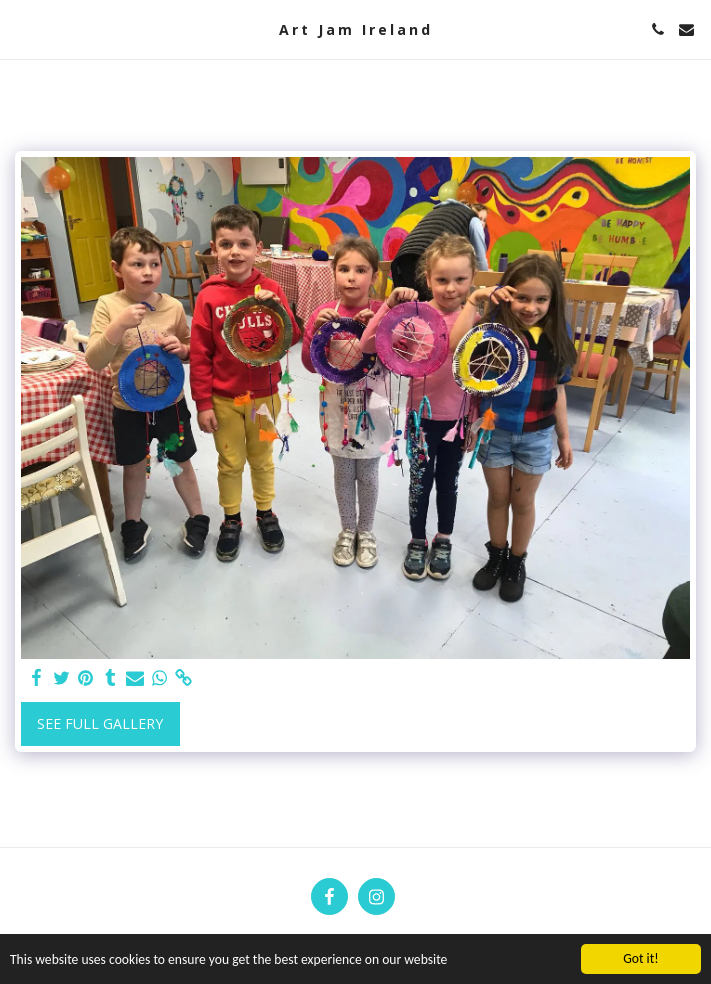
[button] (22, 28)
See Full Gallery (100, 723)
